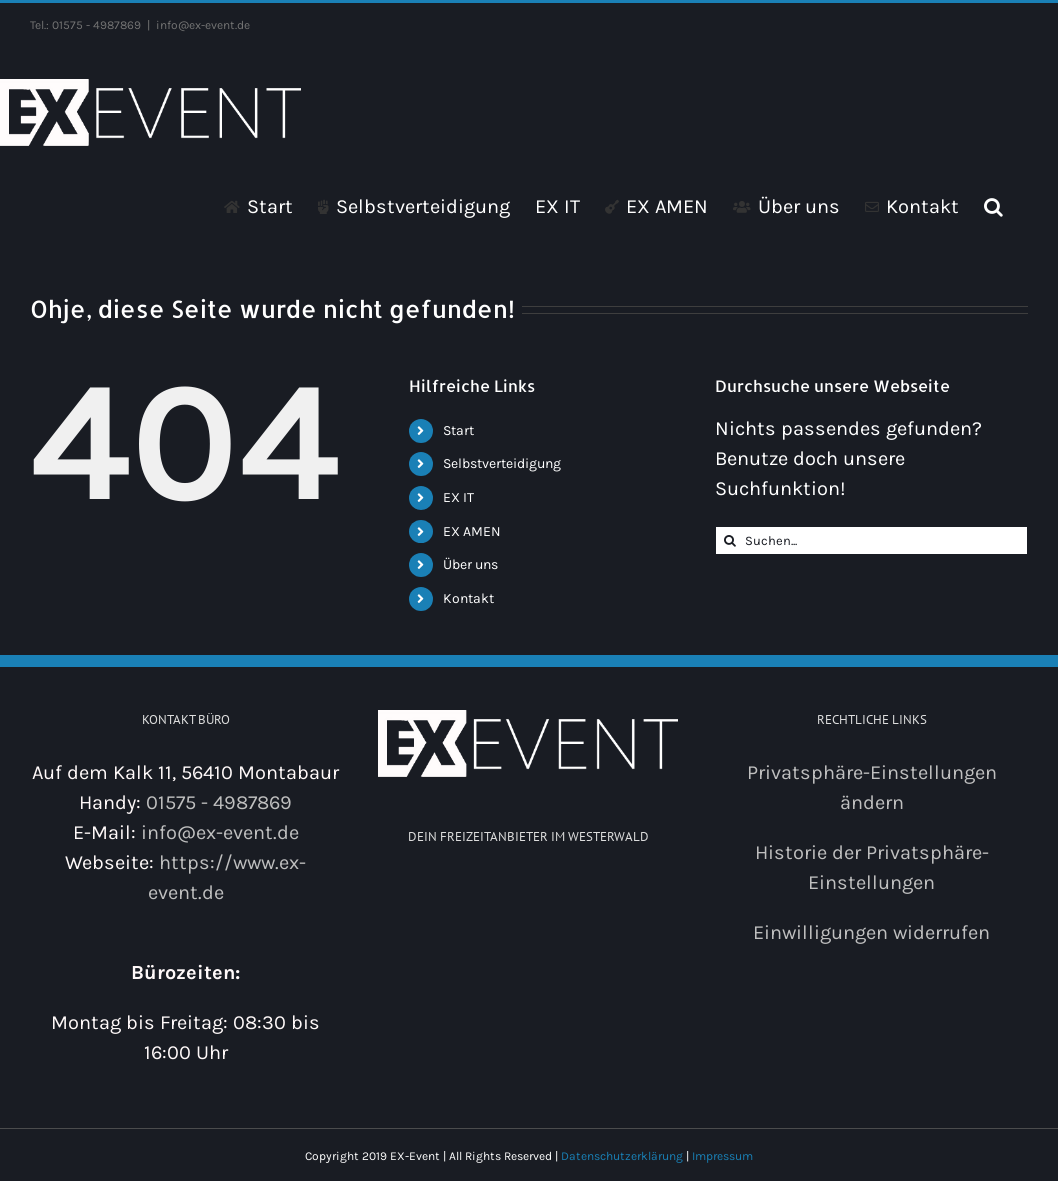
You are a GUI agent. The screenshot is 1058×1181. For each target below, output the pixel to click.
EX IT (458, 497)
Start (458, 430)
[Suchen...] (871, 540)
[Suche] (729, 540)
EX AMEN (472, 531)
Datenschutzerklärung (622, 1156)
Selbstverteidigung (502, 463)
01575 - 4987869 (219, 802)
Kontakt (468, 598)
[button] (993, 206)
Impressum (722, 1156)
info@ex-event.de (203, 25)
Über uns (470, 564)
